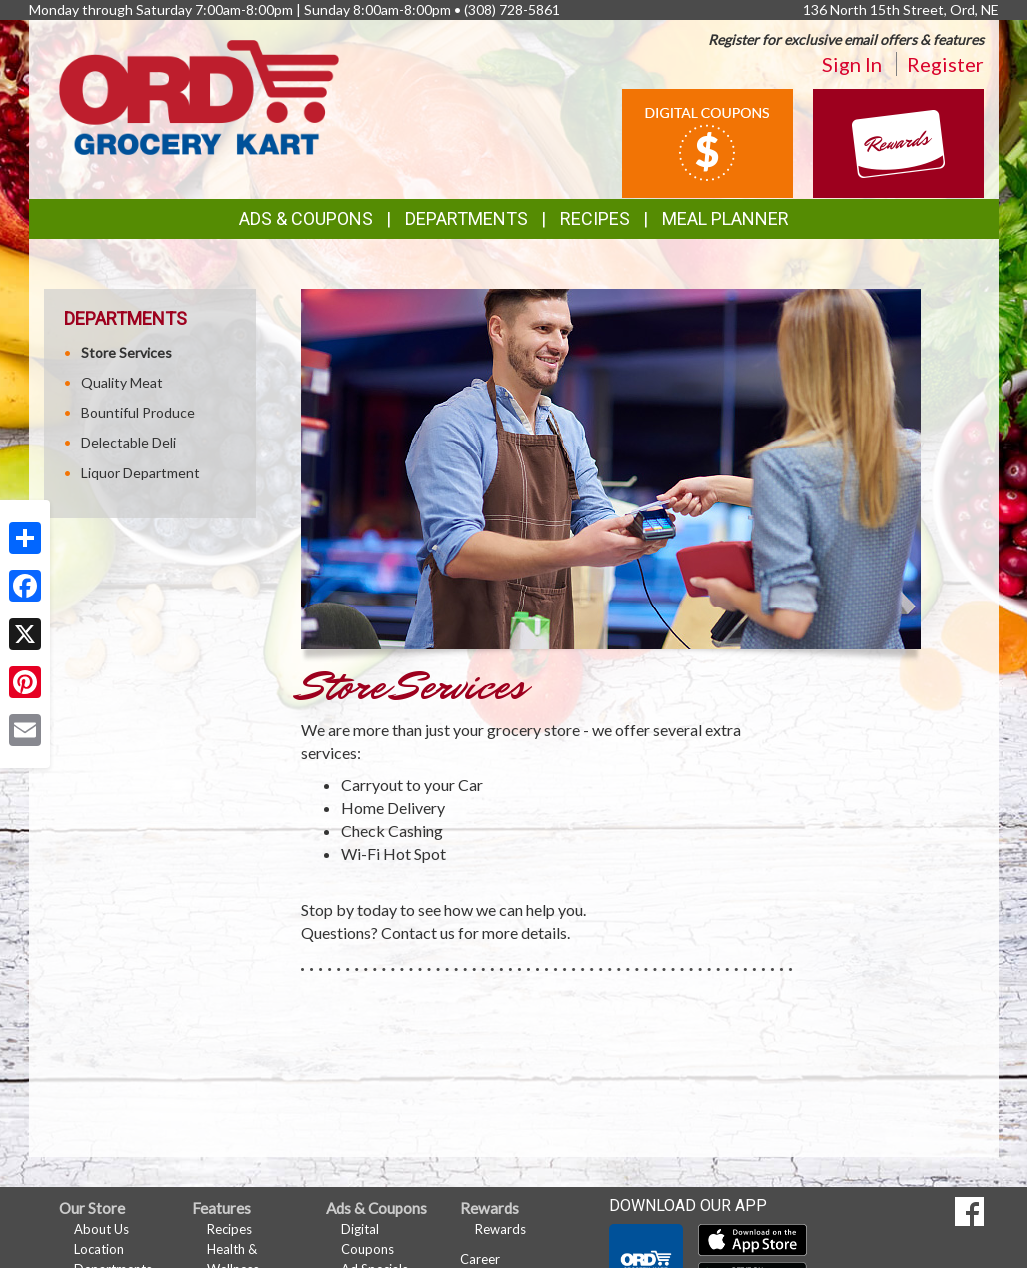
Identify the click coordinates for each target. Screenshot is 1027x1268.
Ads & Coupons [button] (306, 218)
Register (945, 64)
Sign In (852, 64)
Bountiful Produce (138, 412)
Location (99, 1249)
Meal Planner (725, 218)
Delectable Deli (128, 442)
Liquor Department (140, 472)
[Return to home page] (199, 95)
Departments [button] (466, 218)
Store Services (126, 352)
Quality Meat (122, 382)
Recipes (595, 218)
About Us (101, 1229)
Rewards (500, 1229)
